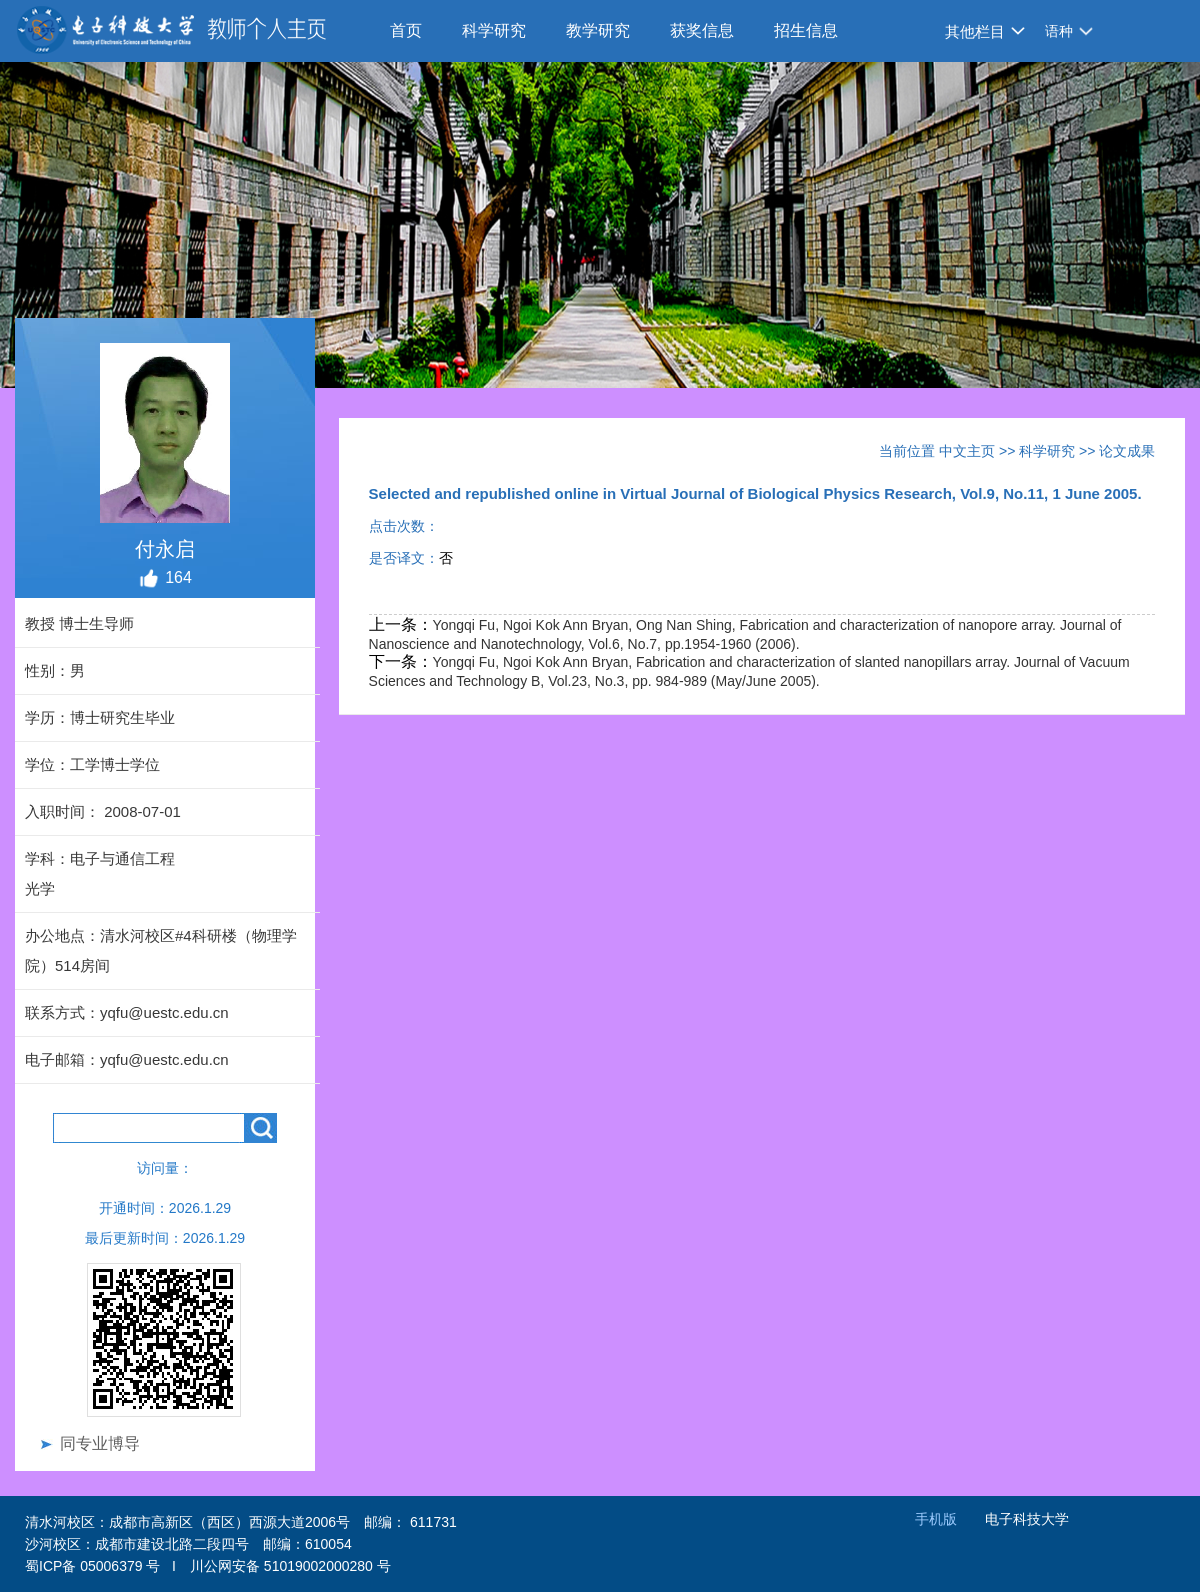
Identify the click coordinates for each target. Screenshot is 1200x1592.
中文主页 (967, 451)
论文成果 (1127, 451)
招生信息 (806, 30)
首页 (406, 30)
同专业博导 (100, 1443)
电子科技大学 (1027, 1519)
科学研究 (494, 30)
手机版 (936, 1519)
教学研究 (598, 30)
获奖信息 (702, 30)
